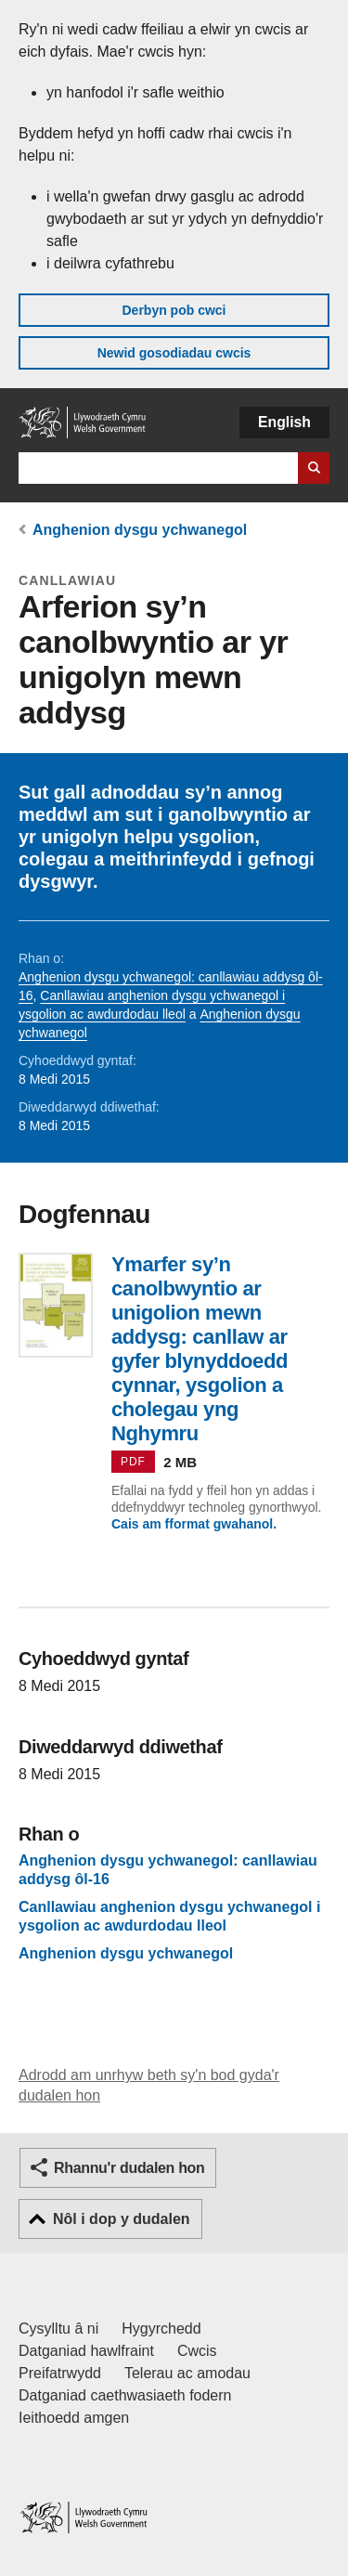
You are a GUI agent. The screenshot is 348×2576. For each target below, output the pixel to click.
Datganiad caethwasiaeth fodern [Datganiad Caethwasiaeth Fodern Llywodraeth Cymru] (125, 2395)
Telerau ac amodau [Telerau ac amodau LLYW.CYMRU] (187, 2373)
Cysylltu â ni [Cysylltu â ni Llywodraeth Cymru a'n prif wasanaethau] (58, 2328)
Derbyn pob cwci (174, 310)
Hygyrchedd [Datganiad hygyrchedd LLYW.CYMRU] (161, 2328)
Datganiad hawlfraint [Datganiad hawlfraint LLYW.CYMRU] (86, 2351)
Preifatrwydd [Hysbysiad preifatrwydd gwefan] (60, 2373)
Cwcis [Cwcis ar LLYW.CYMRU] (197, 2351)
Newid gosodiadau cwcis (174, 352)
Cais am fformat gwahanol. (194, 1523)
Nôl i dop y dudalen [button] (121, 2219)
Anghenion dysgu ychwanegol (139, 530)
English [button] (284, 422)
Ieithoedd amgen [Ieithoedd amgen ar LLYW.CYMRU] (74, 2418)
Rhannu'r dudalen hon (129, 2168)
